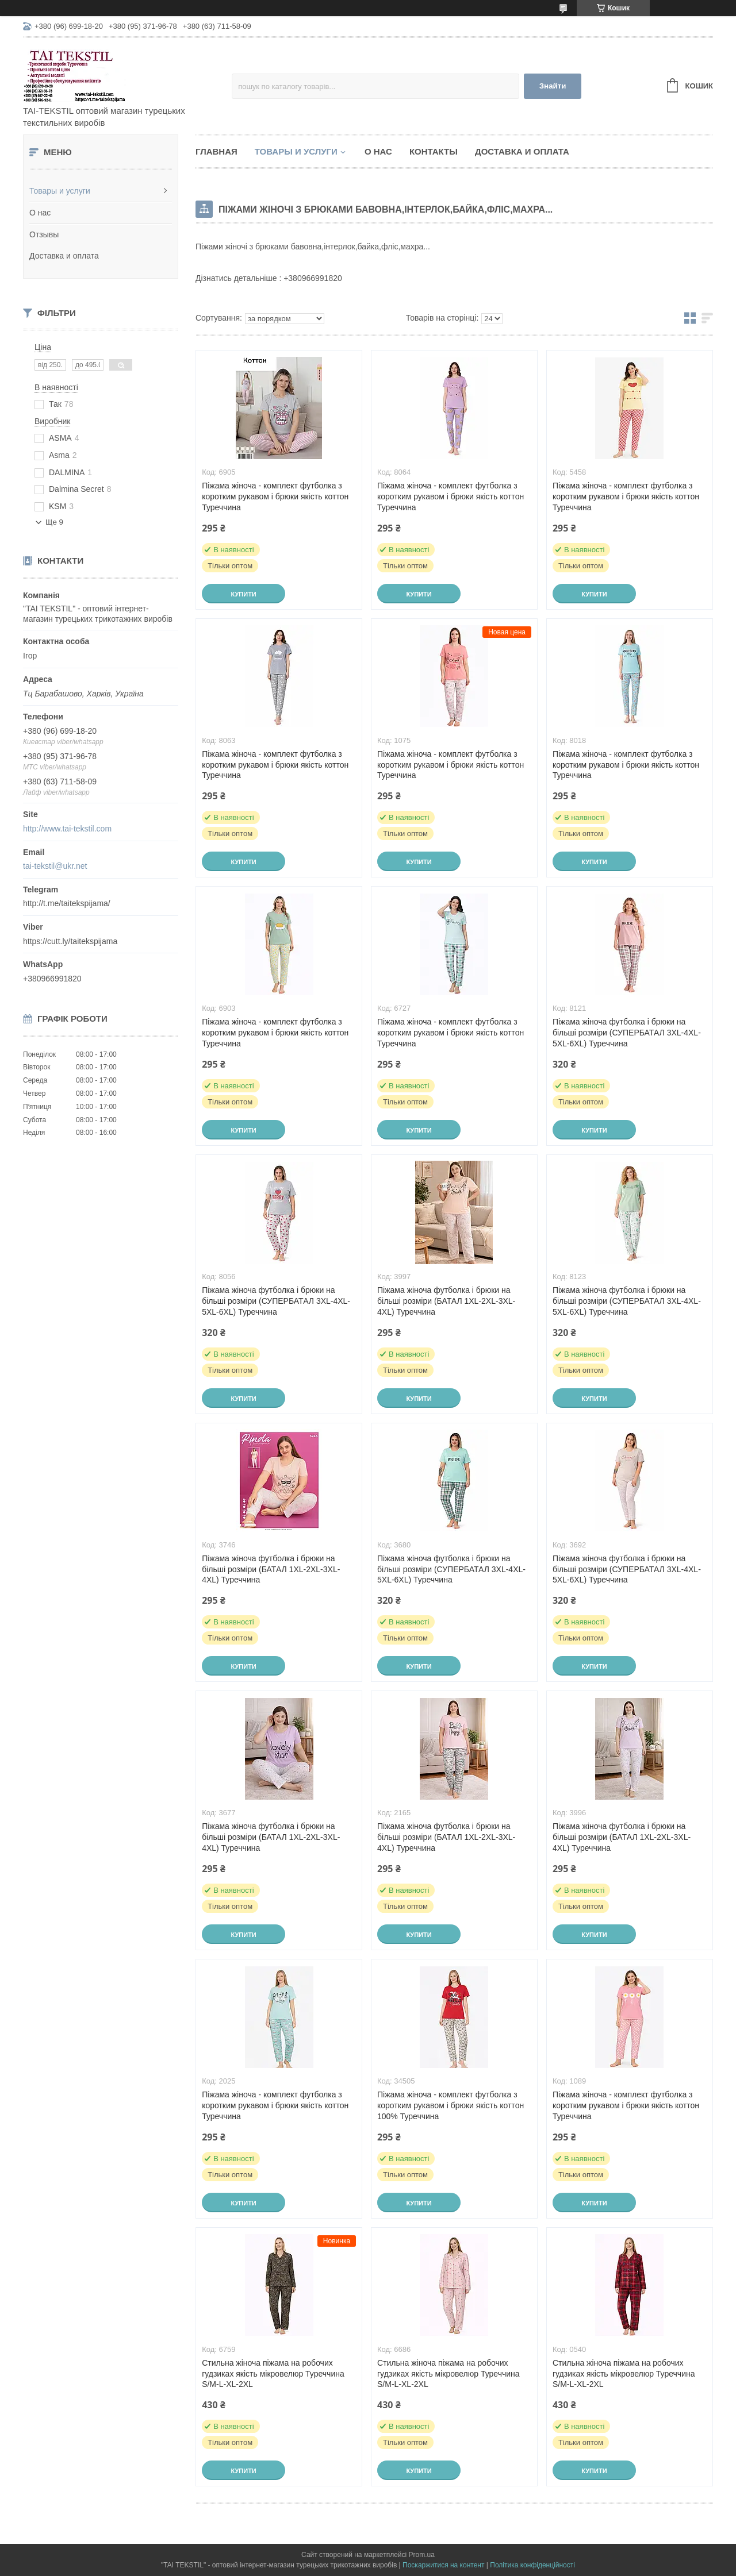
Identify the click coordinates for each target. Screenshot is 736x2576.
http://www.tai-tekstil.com (67, 828)
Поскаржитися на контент (443, 2565)
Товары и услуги (59, 190)
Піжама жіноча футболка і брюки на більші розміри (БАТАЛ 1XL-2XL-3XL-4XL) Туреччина (446, 1300)
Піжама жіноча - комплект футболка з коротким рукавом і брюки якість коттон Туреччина (275, 496)
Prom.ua (422, 2555)
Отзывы (44, 234)
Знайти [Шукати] (552, 86)
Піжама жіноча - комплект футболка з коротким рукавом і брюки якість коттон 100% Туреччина (450, 2105)
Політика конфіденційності (532, 2565)
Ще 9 (54, 522)
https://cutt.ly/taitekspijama (70, 941)
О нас (40, 212)
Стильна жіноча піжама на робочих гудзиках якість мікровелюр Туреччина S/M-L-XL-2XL (273, 2373)
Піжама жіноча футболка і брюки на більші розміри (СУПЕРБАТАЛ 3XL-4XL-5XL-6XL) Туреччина (627, 1032)
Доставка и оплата (64, 255)
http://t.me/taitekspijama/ (66, 903)
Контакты (433, 151)
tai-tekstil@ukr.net (55, 866)
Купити (243, 594)
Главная (216, 151)
